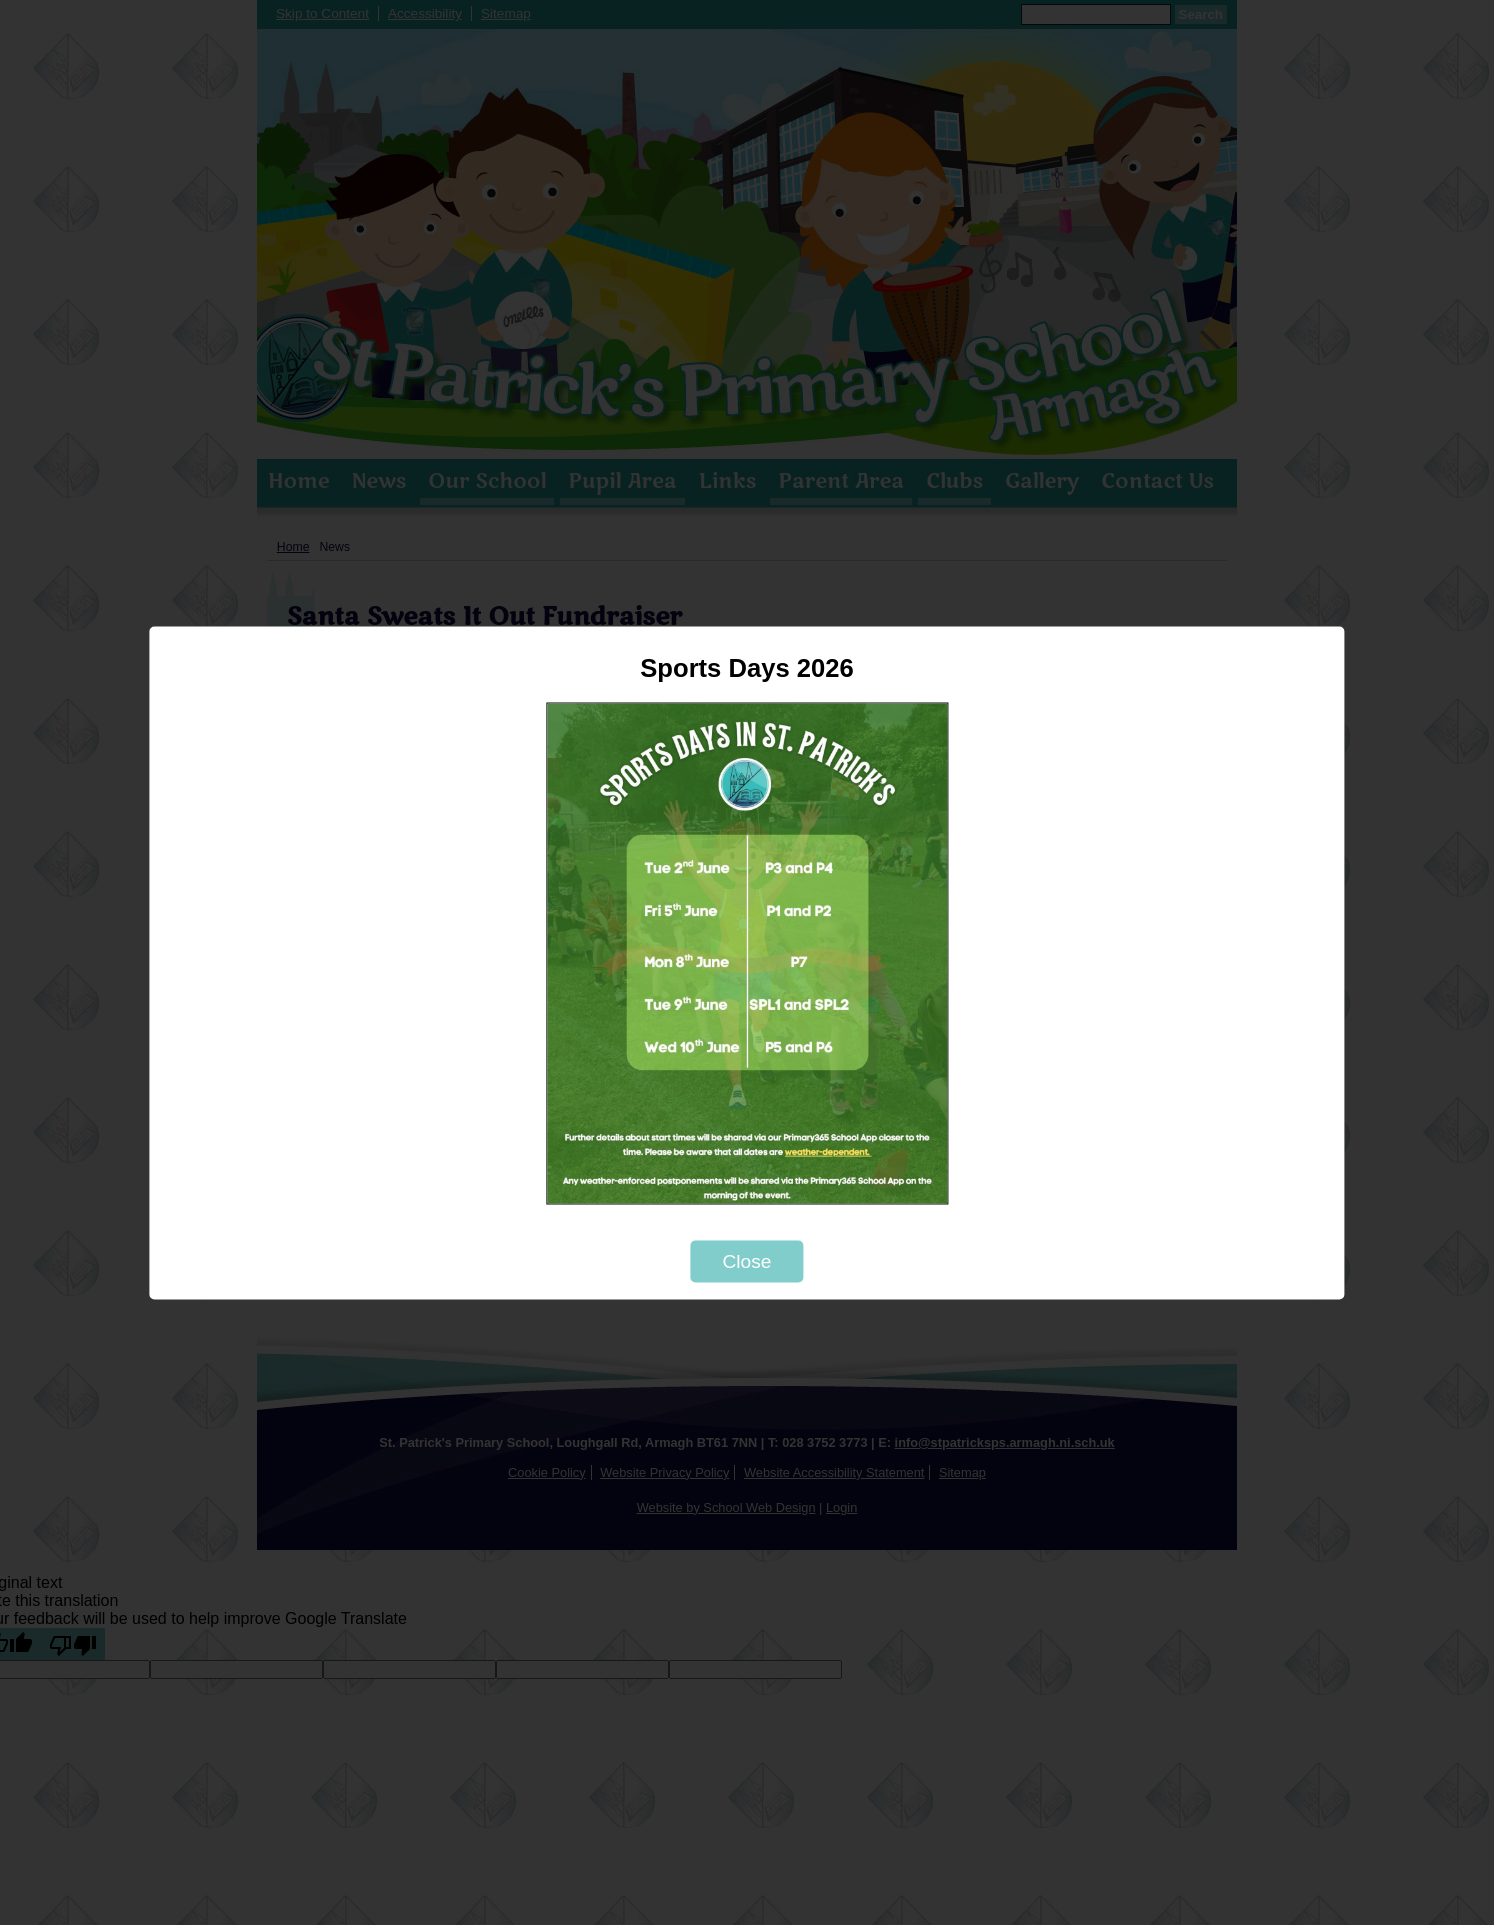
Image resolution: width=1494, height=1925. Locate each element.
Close (746, 1260)
